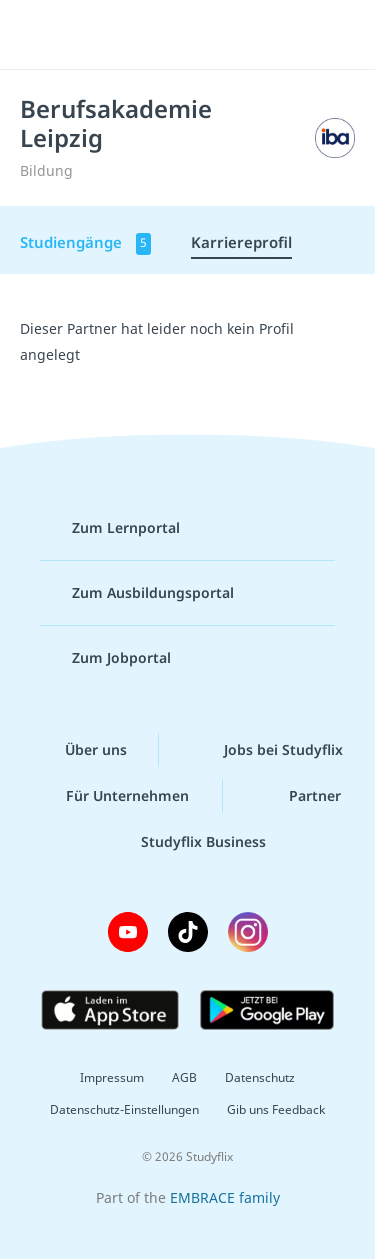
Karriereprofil (241, 242)
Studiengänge (85, 243)
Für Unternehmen (111, 796)
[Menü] (42, 35)
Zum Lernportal (110, 528)
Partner (299, 796)
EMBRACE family (225, 1197)
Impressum (112, 1077)
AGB (184, 1077)
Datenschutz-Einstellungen (124, 1109)
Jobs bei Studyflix (267, 750)
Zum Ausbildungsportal (137, 593)
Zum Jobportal (105, 658)
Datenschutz (260, 1077)
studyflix (205, 35)
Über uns (80, 750)
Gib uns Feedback (276, 1109)
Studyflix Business (187, 842)
